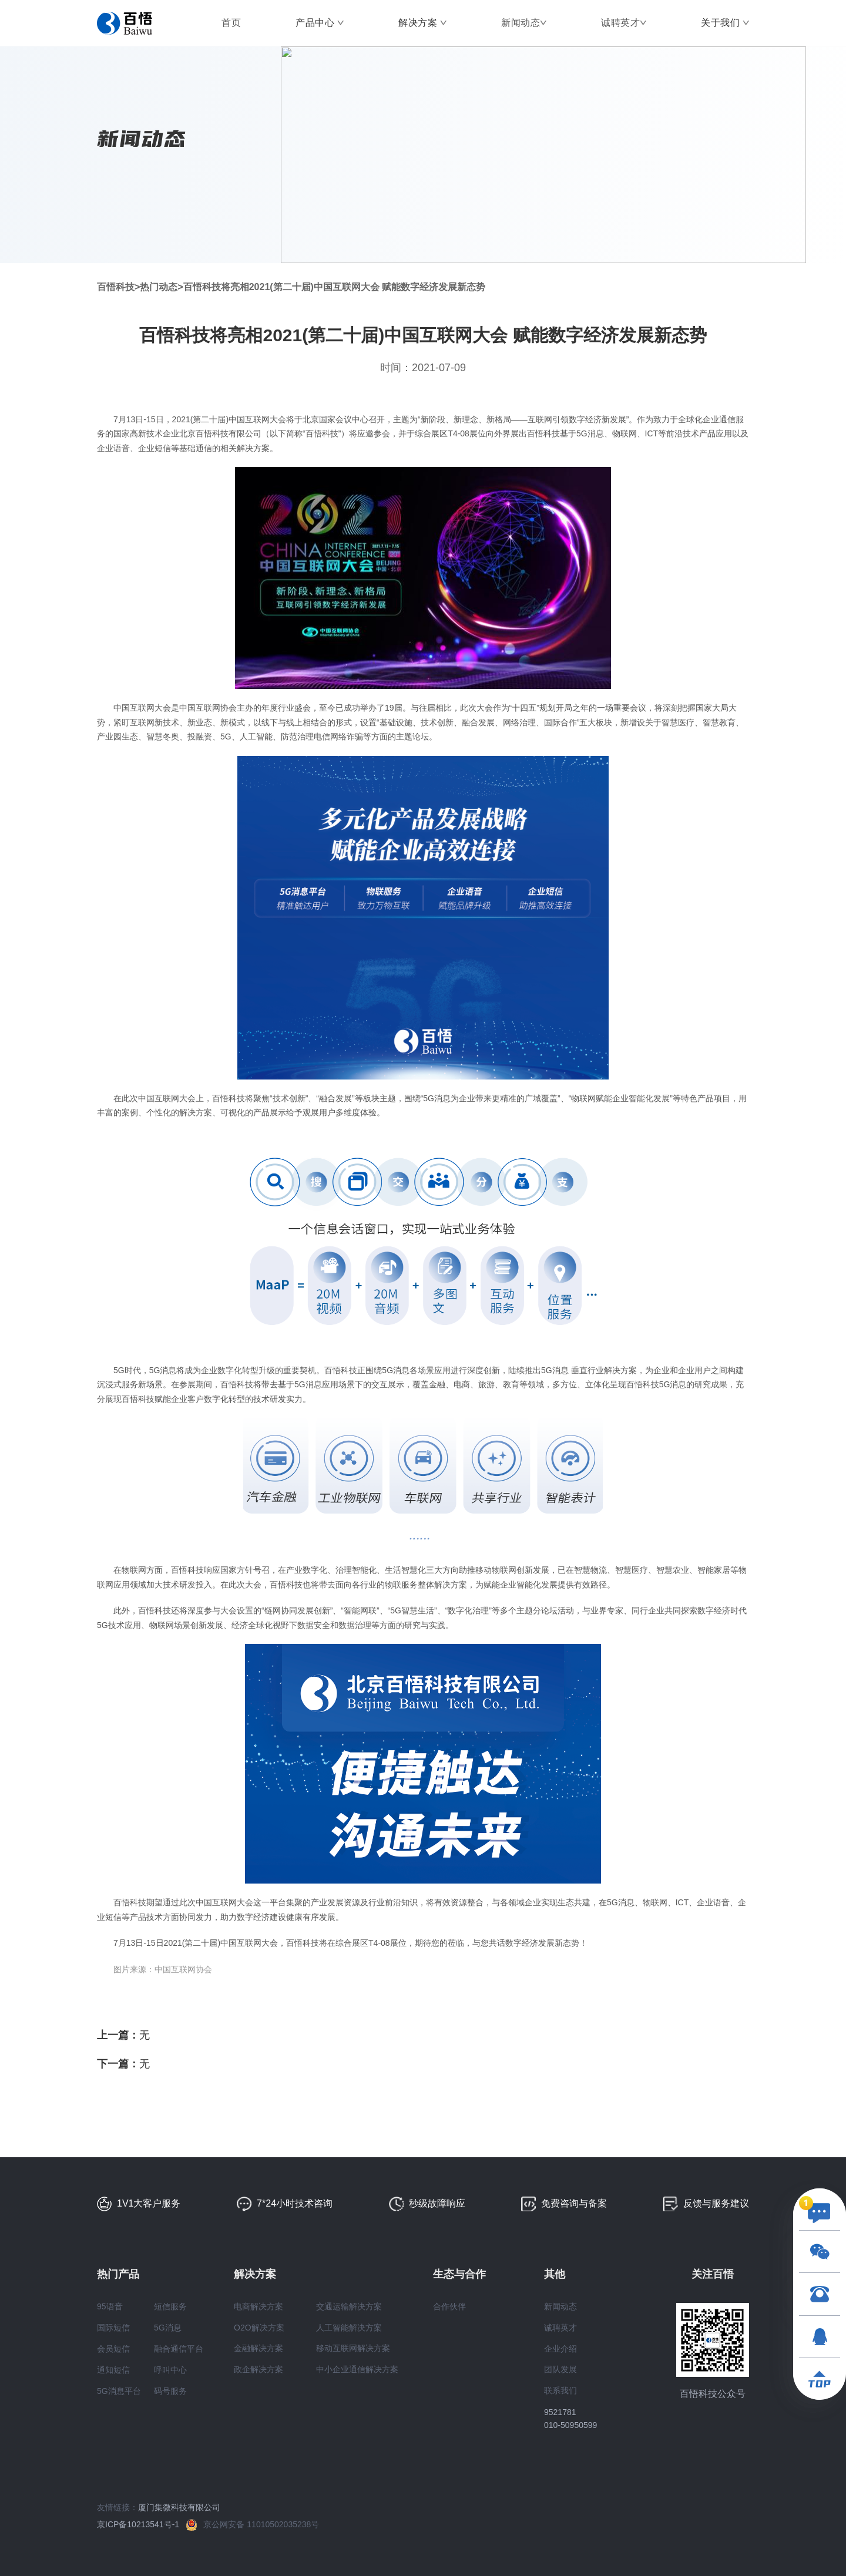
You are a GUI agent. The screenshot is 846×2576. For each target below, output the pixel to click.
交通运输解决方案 (349, 2306)
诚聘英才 (620, 23)
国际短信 (113, 2327)
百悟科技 (116, 287)
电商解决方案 (258, 2306)
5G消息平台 (119, 2391)
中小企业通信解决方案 (357, 2369)
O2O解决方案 (259, 2327)
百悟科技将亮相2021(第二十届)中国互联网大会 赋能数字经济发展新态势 (334, 287)
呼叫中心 (170, 2370)
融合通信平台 (178, 2348)
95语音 (110, 2306)
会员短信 (113, 2348)
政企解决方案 (258, 2369)
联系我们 (560, 2390)
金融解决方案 (258, 2348)
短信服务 (170, 2306)
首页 (231, 23)
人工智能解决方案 (349, 2327)
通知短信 (113, 2370)
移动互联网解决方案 (353, 2348)
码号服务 (170, 2391)
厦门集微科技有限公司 (179, 2507)
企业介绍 (560, 2348)
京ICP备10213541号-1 (141, 2524)
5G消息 (168, 2327)
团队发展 (560, 2369)
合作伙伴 (449, 2306)
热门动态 (158, 287)
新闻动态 (520, 23)
